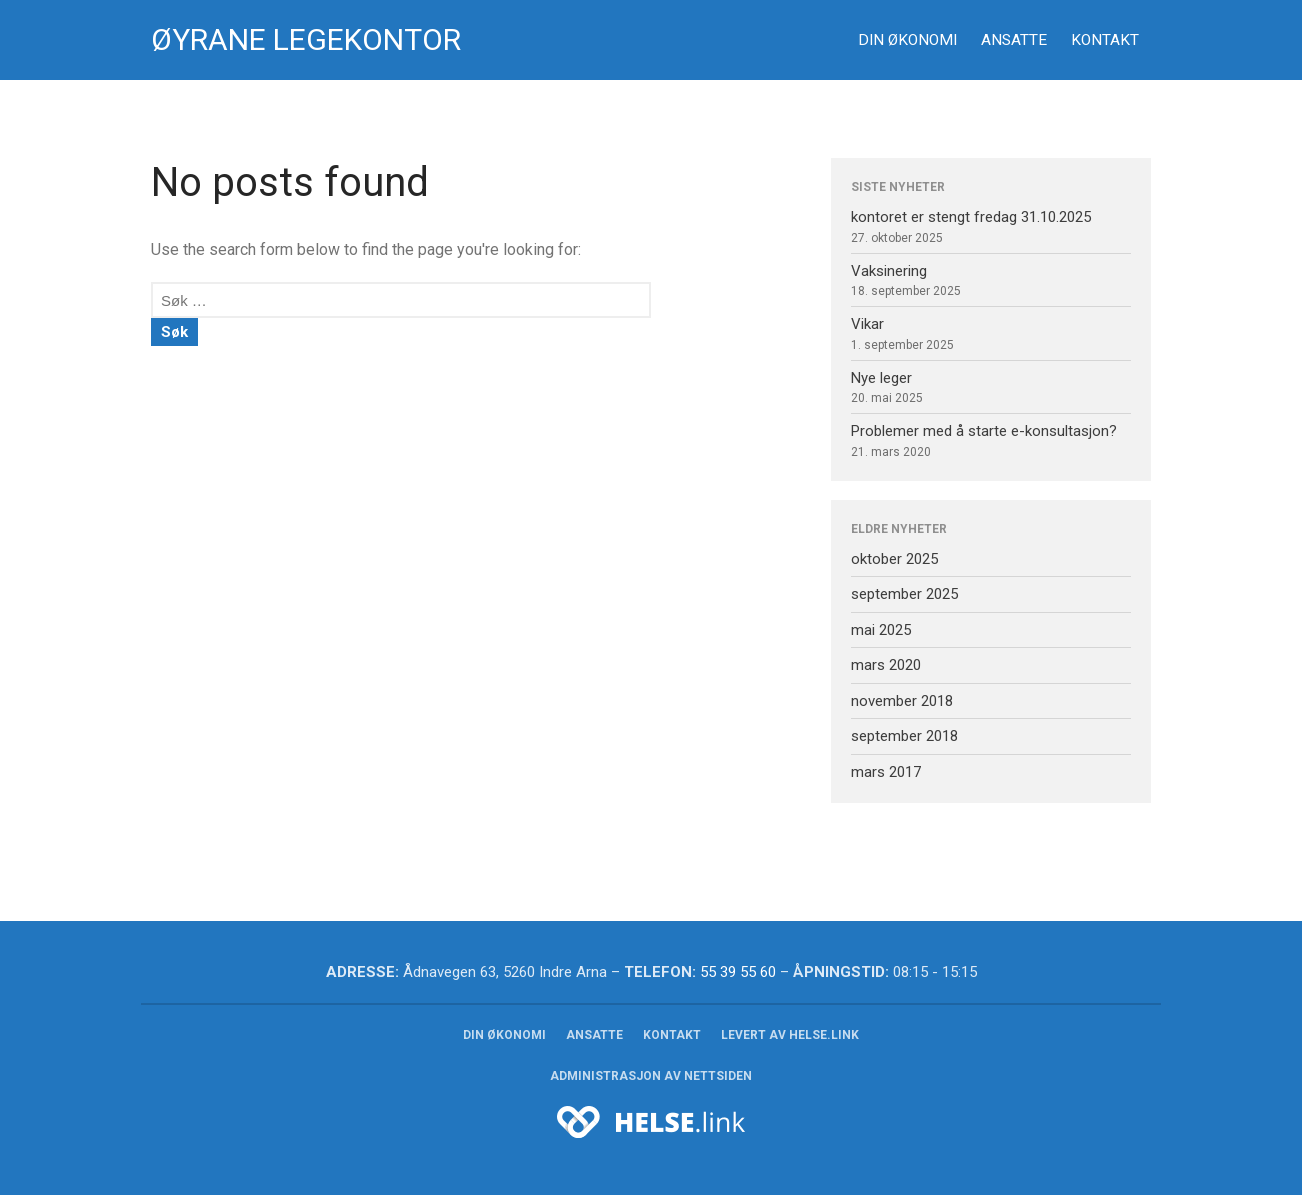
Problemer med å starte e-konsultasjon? (984, 431)
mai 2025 (881, 630)
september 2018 (904, 736)
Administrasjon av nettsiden (651, 1076)
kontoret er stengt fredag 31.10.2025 (971, 217)
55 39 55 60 (738, 972)
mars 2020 (886, 665)
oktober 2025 (894, 559)
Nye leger (881, 378)
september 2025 (904, 594)
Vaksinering (889, 271)
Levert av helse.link (790, 1035)
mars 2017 (886, 772)
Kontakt (1105, 40)
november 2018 (902, 701)
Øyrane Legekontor (306, 39)
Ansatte (1014, 40)
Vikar (867, 324)
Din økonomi (907, 40)
